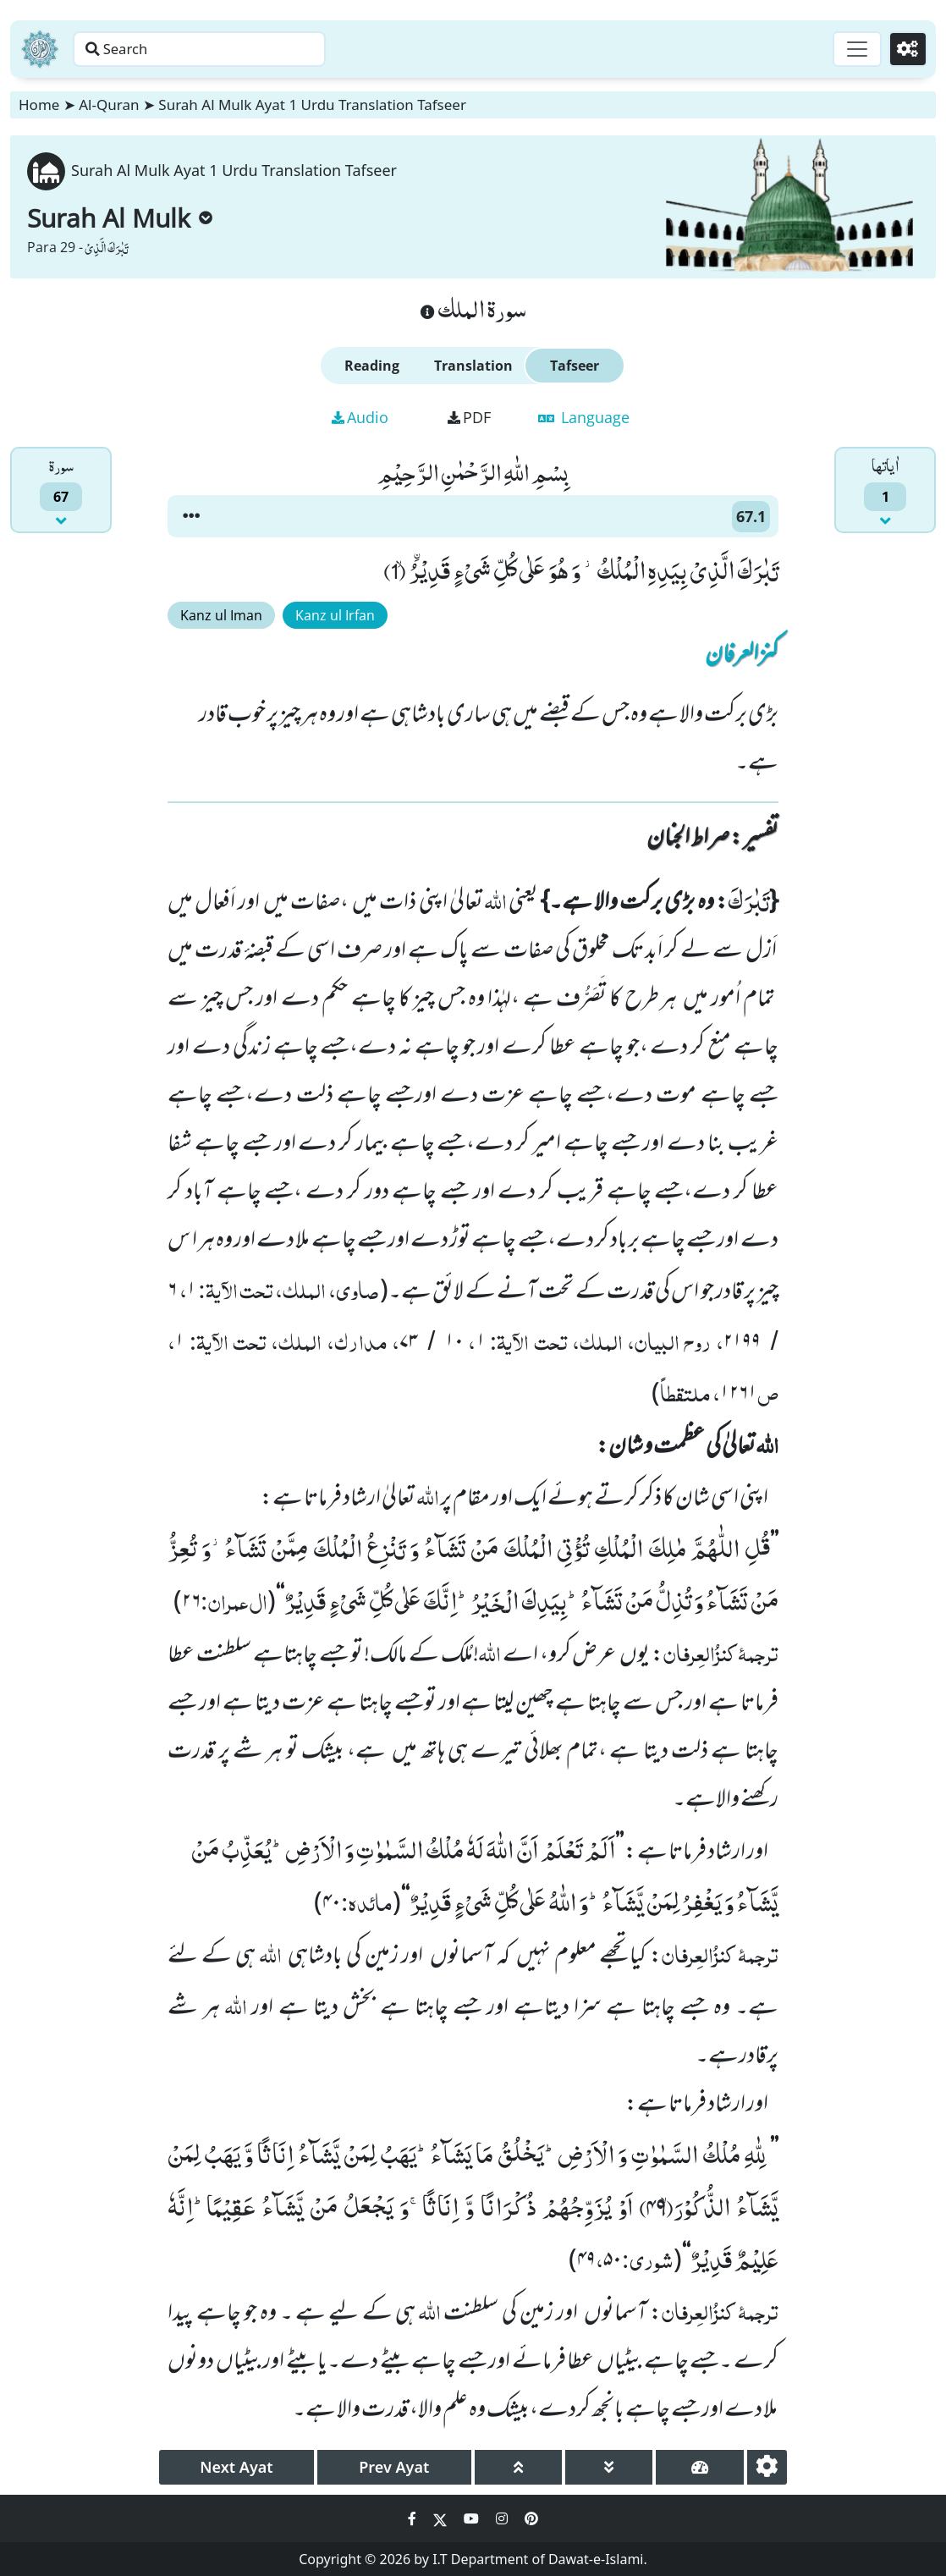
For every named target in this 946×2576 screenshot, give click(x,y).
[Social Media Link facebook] (414, 2518)
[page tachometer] (699, 2467)
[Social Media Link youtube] (473, 2518)
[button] (191, 516)
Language (584, 417)
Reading (371, 365)
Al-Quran (109, 104)
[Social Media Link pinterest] (531, 2518)
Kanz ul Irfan (335, 615)
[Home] (40, 49)
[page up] (518, 2467)
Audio (360, 417)
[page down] (609, 2467)
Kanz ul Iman (221, 615)
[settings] (767, 2467)
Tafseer (574, 365)
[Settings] (905, 49)
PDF (469, 417)
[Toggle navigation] (849, 49)
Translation (473, 365)
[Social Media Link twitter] (441, 2518)
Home (39, 104)
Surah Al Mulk (119, 218)
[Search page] (264, 49)
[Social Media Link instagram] (503, 2518)
